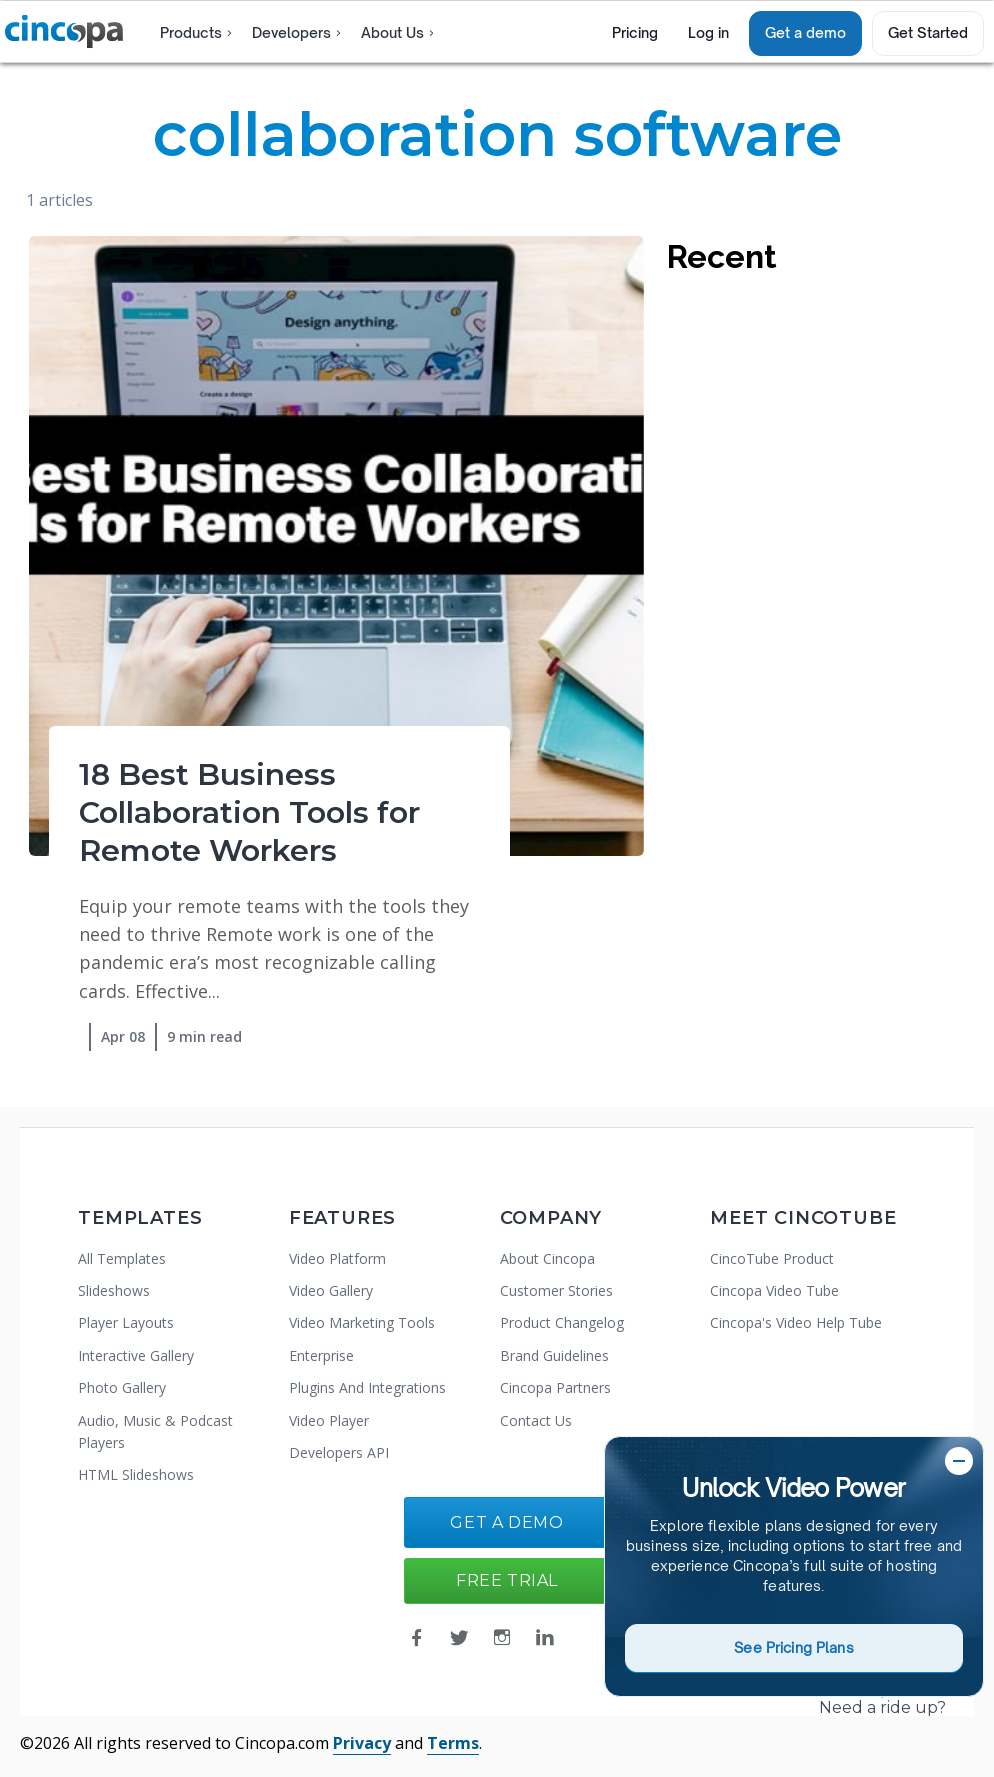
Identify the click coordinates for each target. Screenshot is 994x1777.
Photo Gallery (122, 1387)
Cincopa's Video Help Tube (796, 1322)
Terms (453, 1743)
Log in (708, 32)
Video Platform (337, 1258)
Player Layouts (126, 1322)
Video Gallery (331, 1290)
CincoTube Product (772, 1258)
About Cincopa (547, 1258)
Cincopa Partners (555, 1387)
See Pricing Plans (793, 1647)
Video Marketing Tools (362, 1322)
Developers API (339, 1452)
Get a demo (805, 32)
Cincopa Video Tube (774, 1290)
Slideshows (114, 1290)
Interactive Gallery (136, 1355)
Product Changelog (562, 1322)
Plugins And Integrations (367, 1387)
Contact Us (536, 1420)
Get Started (928, 32)
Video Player (329, 1420)
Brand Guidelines (554, 1355)
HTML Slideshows (136, 1474)
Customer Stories (556, 1290)
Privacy (362, 1743)
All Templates (122, 1258)
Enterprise (321, 1355)
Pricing (635, 32)
